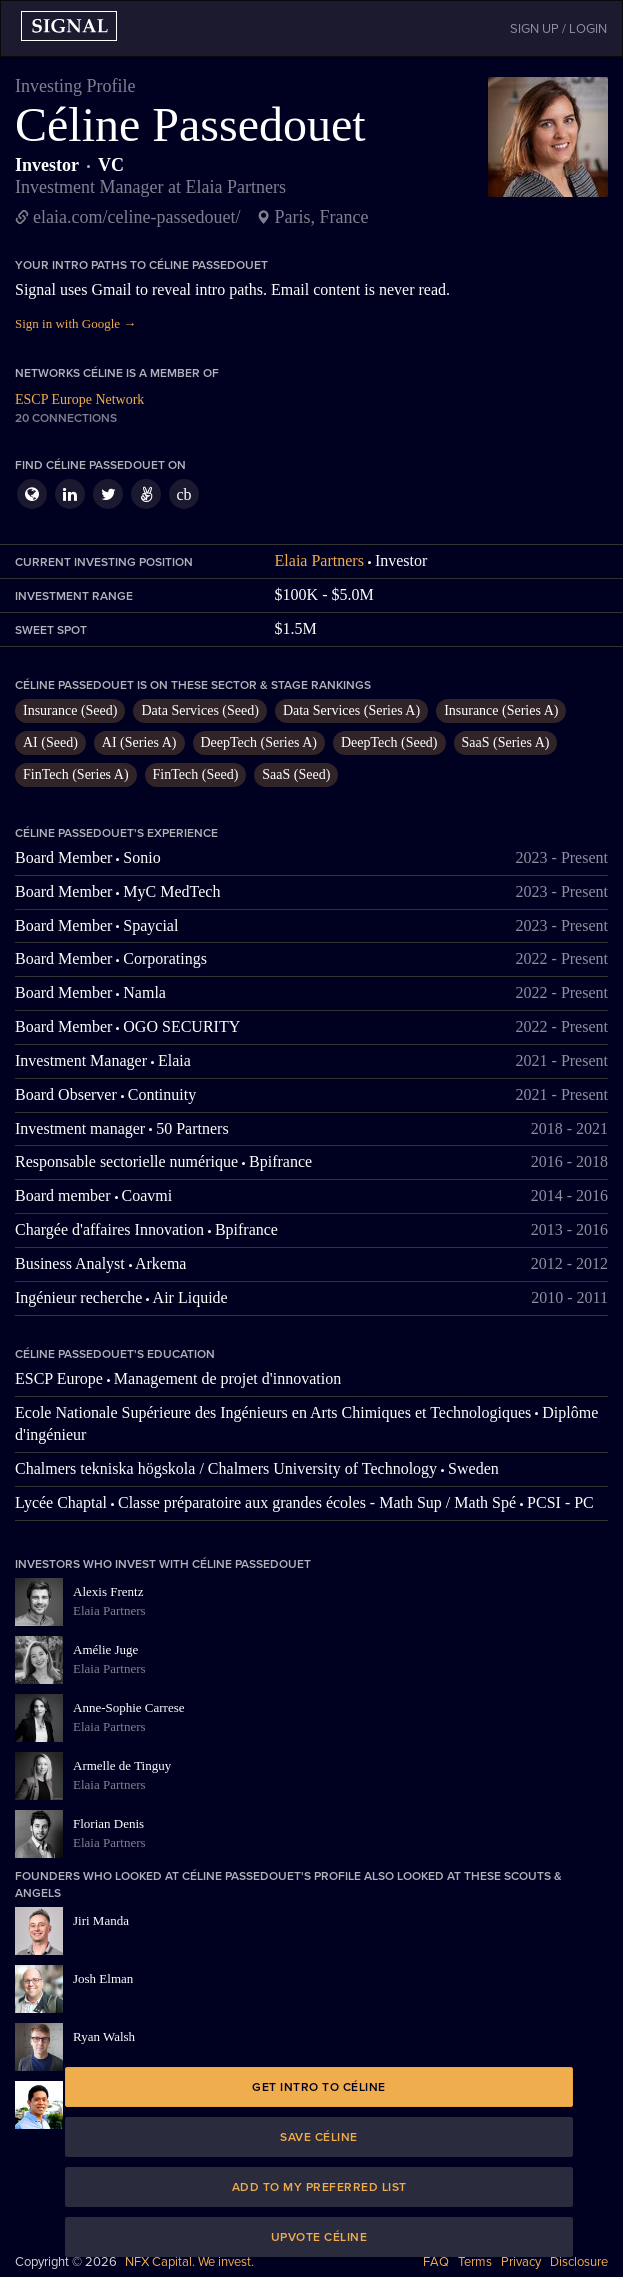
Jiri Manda (101, 1920)
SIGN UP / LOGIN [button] (558, 29)
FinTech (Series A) (76, 774)
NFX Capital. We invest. (189, 2262)
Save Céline (319, 2137)
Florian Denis (108, 1823)
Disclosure (579, 2262)
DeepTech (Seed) (389, 742)
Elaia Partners (319, 560)
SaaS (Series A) (506, 742)
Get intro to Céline (319, 2087)
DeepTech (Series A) (259, 742)
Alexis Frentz (108, 1591)
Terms (475, 2262)
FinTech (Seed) (196, 774)
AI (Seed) (50, 742)
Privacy (521, 2262)
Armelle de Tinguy (122, 1765)
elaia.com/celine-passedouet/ (136, 217)
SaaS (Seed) (296, 774)
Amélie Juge (105, 1649)
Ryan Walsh (104, 2036)
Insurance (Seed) (70, 710)
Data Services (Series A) (351, 710)
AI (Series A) (139, 742)
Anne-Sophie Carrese (129, 1707)
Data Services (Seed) (199, 710)
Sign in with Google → (75, 323)
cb (183, 494)
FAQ (436, 2262)
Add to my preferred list (319, 2187)
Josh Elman (103, 1978)
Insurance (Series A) (501, 710)
